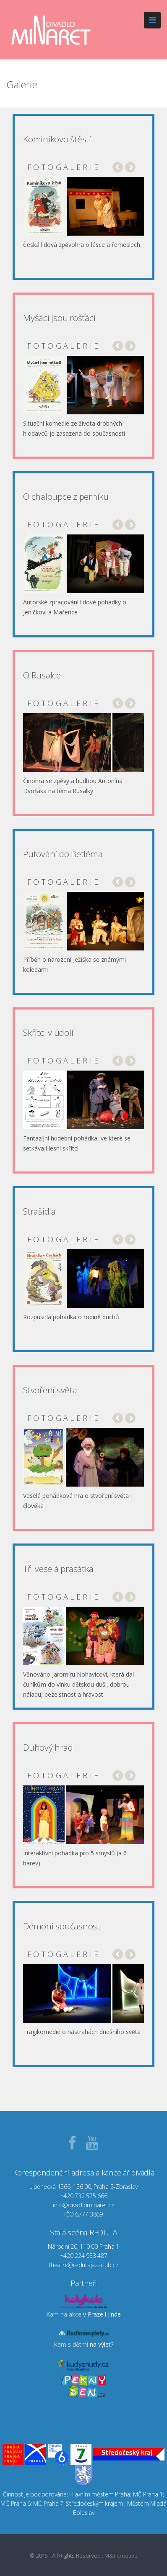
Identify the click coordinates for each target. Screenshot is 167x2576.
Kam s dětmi (71, 2344)
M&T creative (121, 2555)
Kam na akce (63, 2314)
